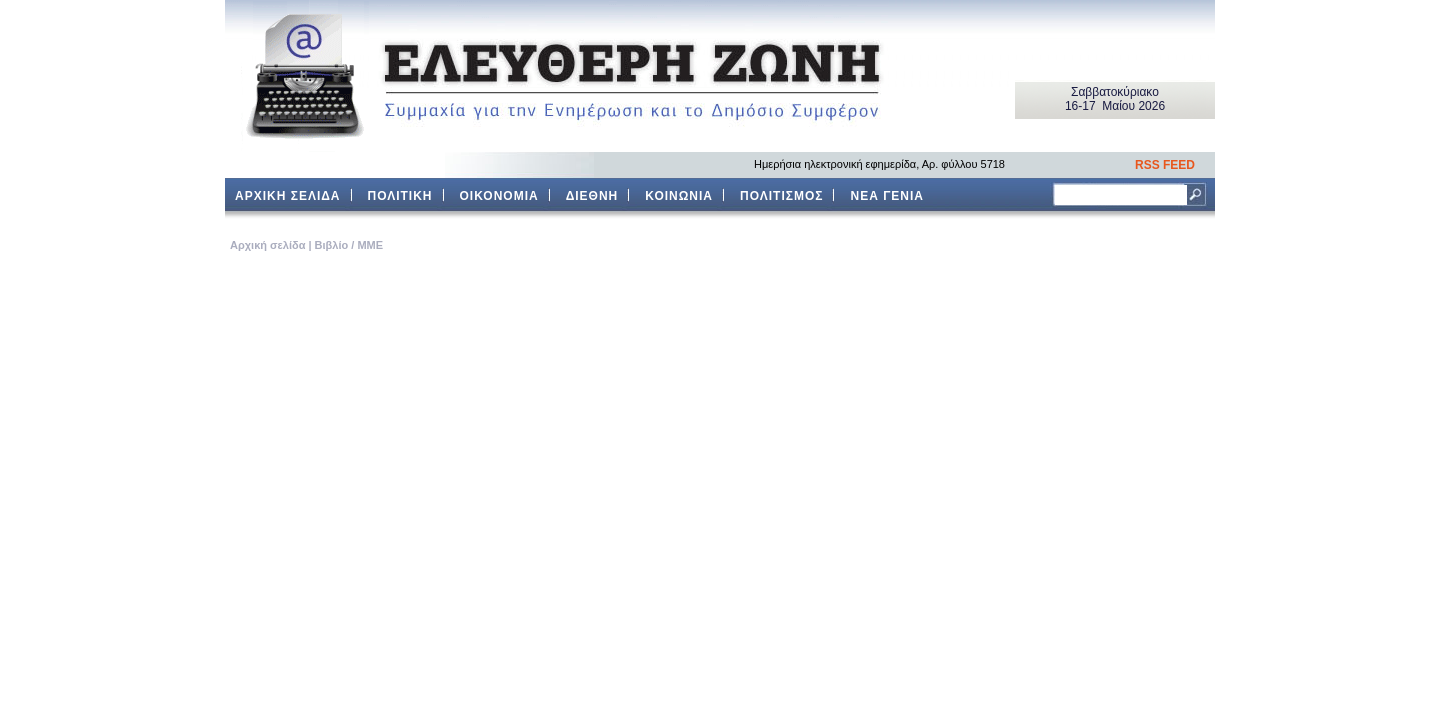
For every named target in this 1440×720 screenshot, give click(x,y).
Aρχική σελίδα (267, 245)
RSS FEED (1165, 165)
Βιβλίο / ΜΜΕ (349, 245)
